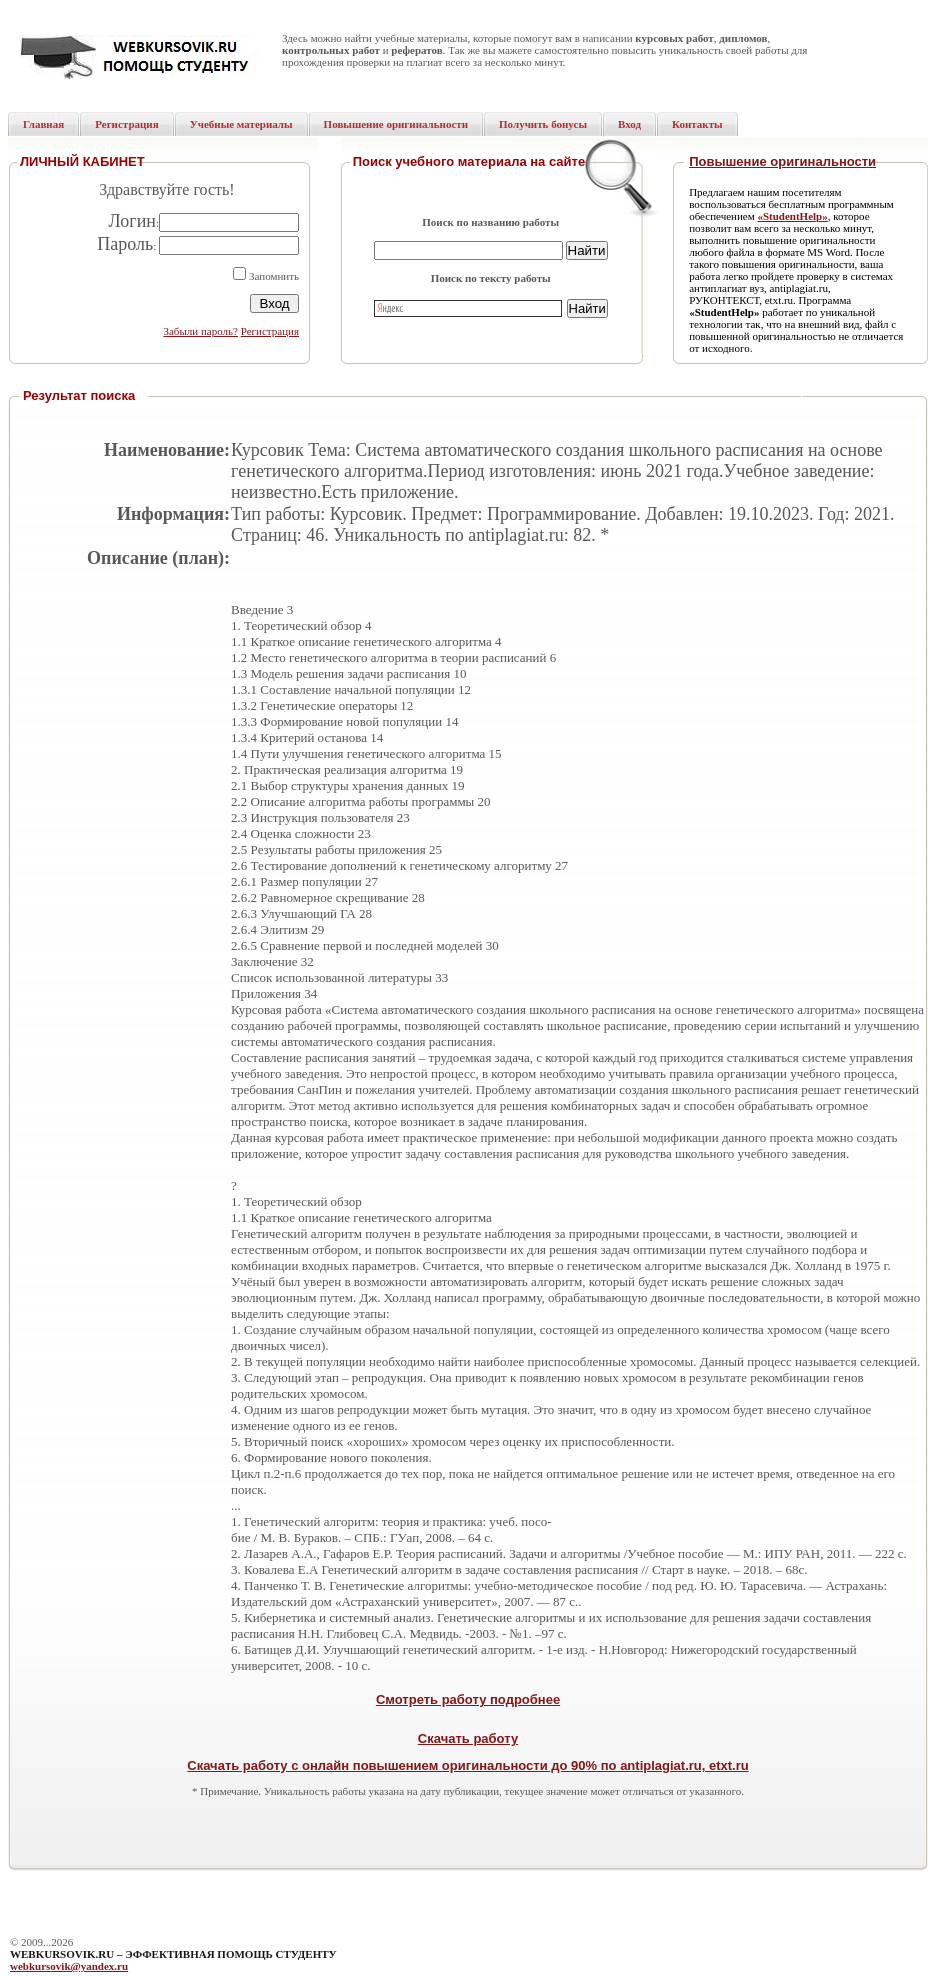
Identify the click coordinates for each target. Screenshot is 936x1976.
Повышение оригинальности (782, 161)
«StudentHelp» (792, 216)
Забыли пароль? (200, 331)
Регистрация (270, 331)
